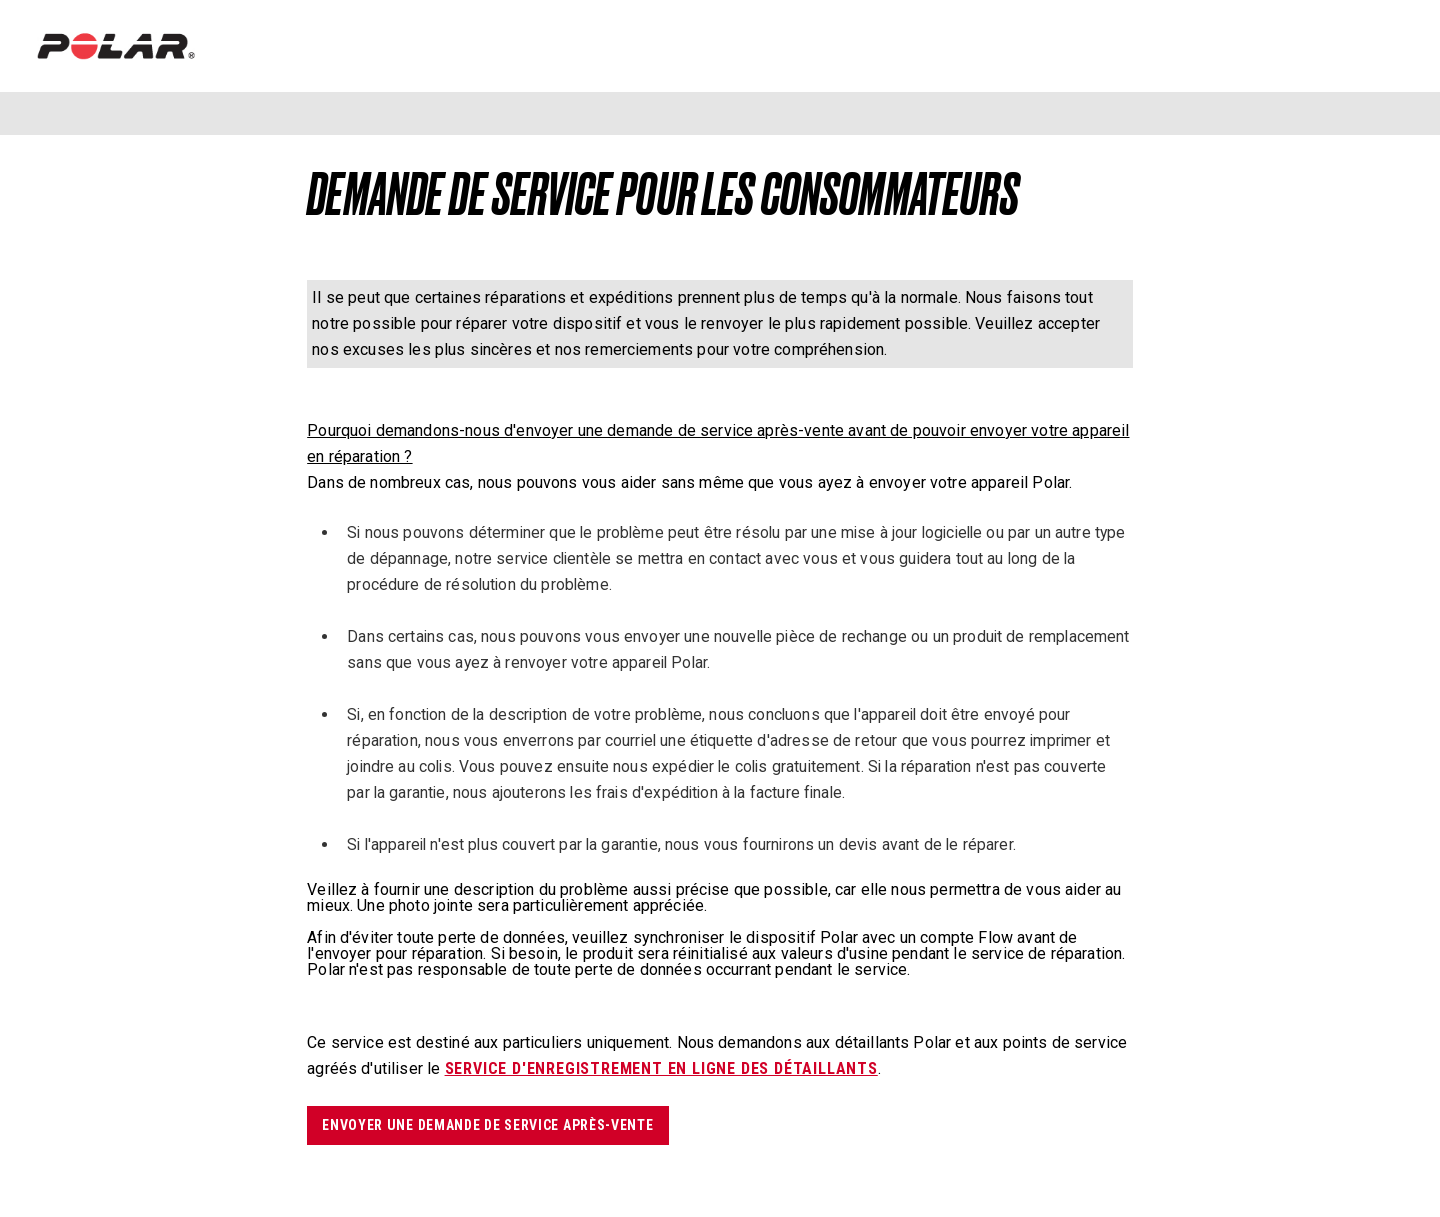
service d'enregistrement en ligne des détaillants (661, 1068)
